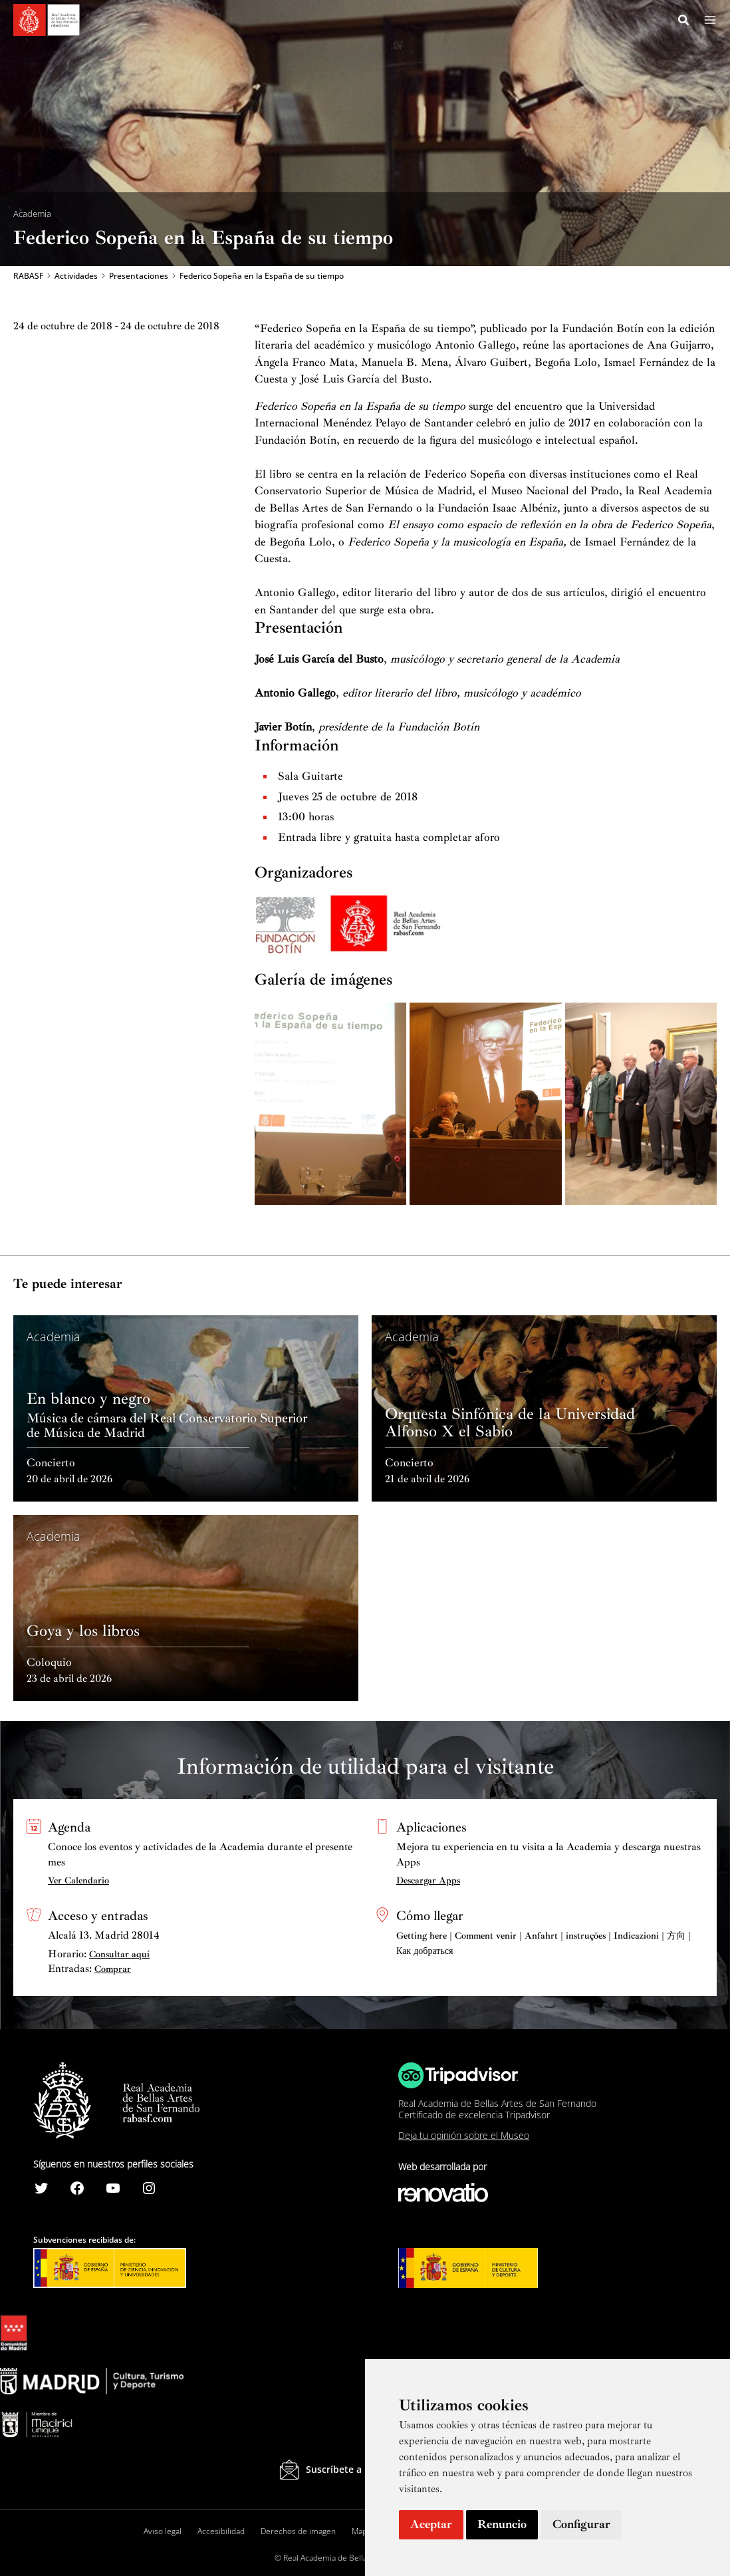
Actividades (76, 277)
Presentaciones (138, 277)
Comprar (112, 1969)
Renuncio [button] (502, 2524)
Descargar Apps (428, 1880)
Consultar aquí (119, 1954)
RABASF (28, 277)
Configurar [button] (581, 2524)
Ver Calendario (78, 1880)
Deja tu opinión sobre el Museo (463, 2136)
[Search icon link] (684, 22)
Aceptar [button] (431, 2524)
